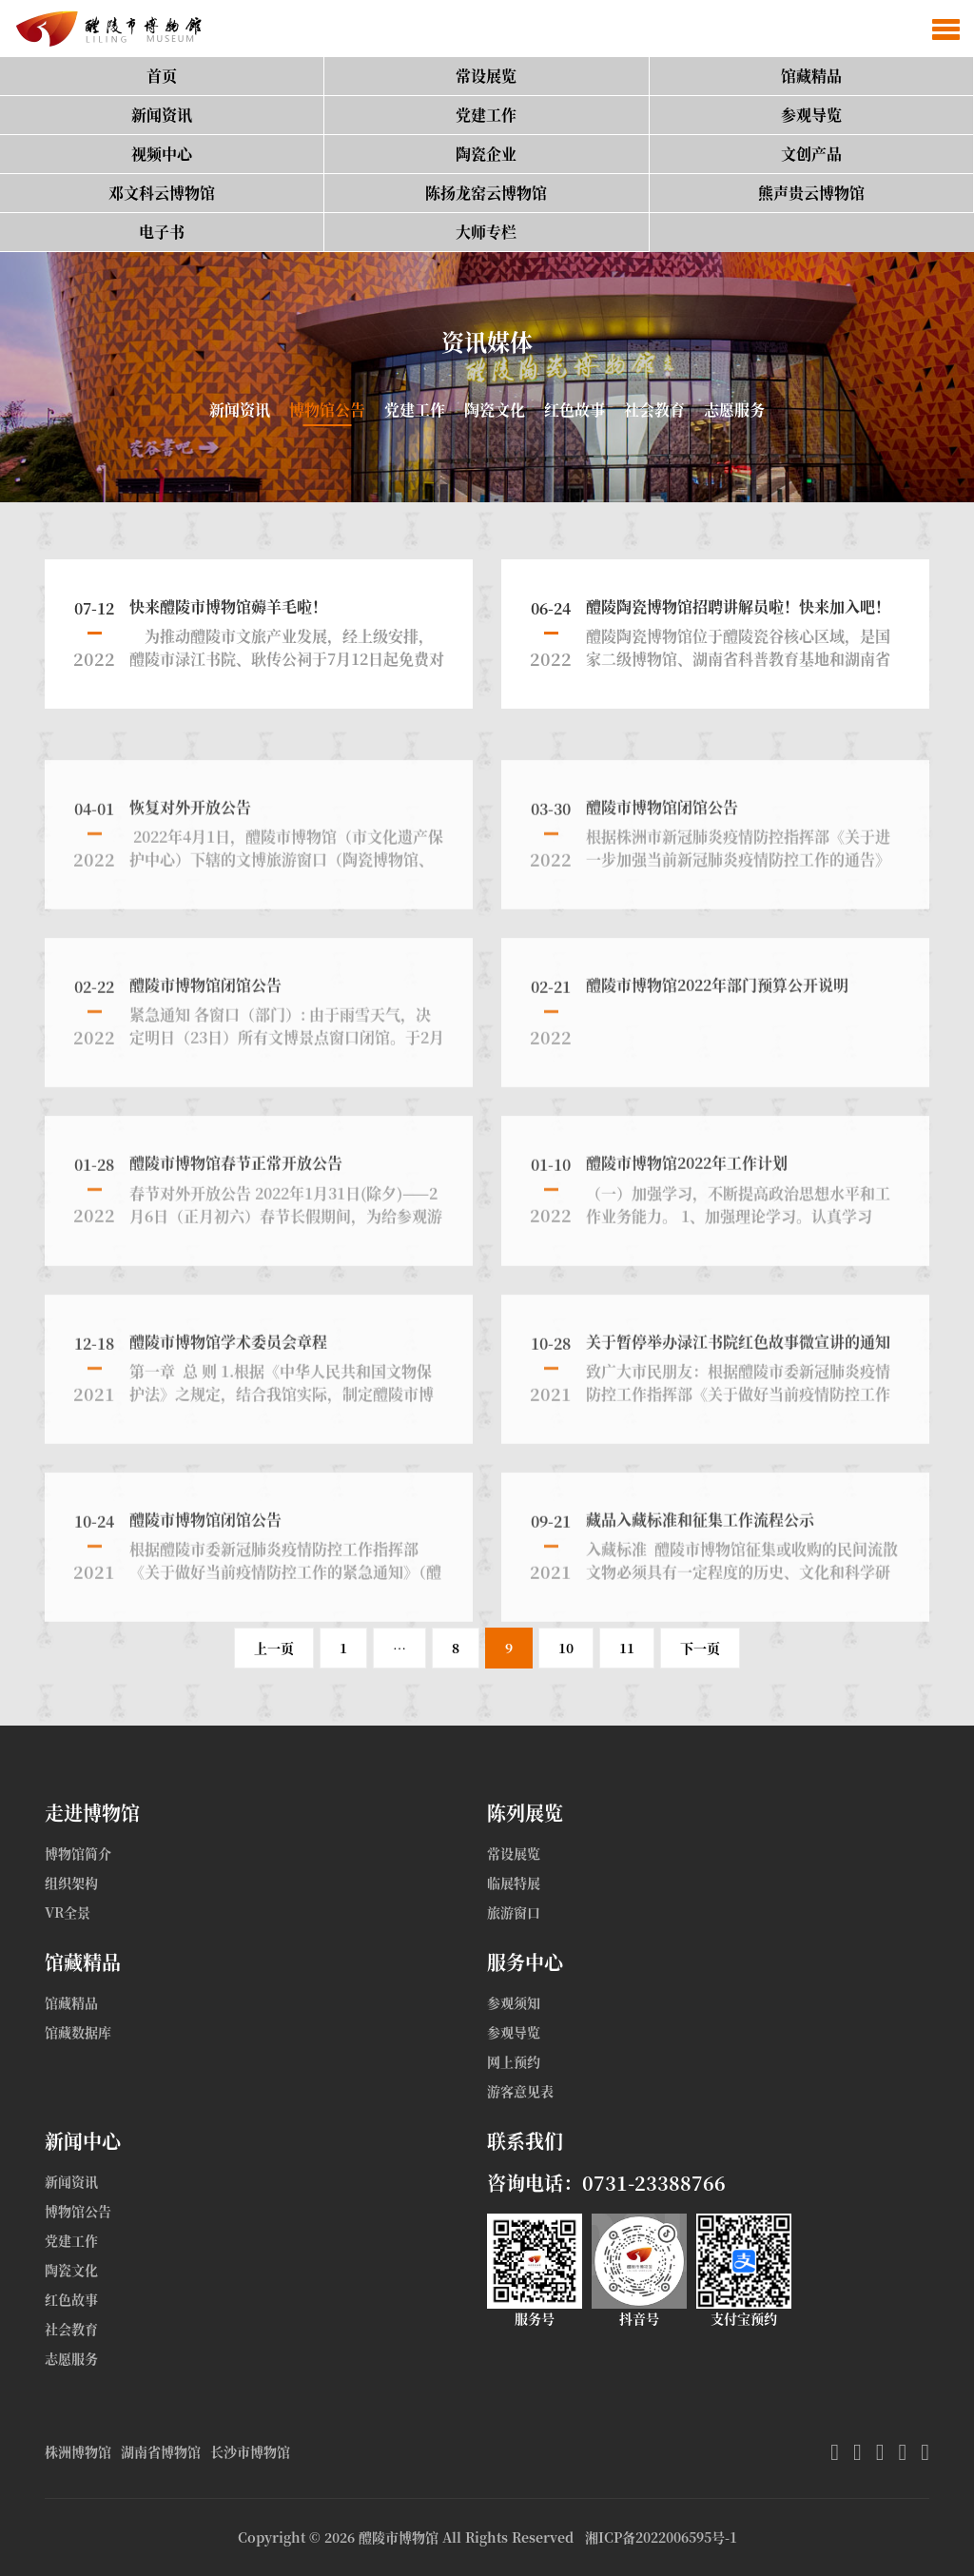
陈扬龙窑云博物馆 (486, 193)
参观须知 (513, 2002)
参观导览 (811, 115)
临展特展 (513, 1882)
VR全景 (67, 1912)
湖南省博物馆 (161, 2451)
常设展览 (486, 76)
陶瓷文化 (494, 409)
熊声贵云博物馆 (811, 193)
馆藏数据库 (78, 2031)
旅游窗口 (513, 1912)
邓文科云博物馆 (161, 193)
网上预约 (513, 2061)
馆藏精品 (811, 76)
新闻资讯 (161, 115)
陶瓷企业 (486, 154)
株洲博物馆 (78, 2451)
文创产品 (811, 154)
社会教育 (654, 409)
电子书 (162, 232)
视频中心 (161, 154)
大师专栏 (486, 232)
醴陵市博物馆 (398, 2537)
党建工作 (486, 115)
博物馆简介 (78, 1853)
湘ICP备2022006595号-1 (661, 2537)
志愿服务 (734, 409)
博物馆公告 (327, 409)
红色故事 (574, 409)
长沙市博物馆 (250, 2451)
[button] (946, 28)
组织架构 (71, 1882)
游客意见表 (520, 2090)
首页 (161, 76)
